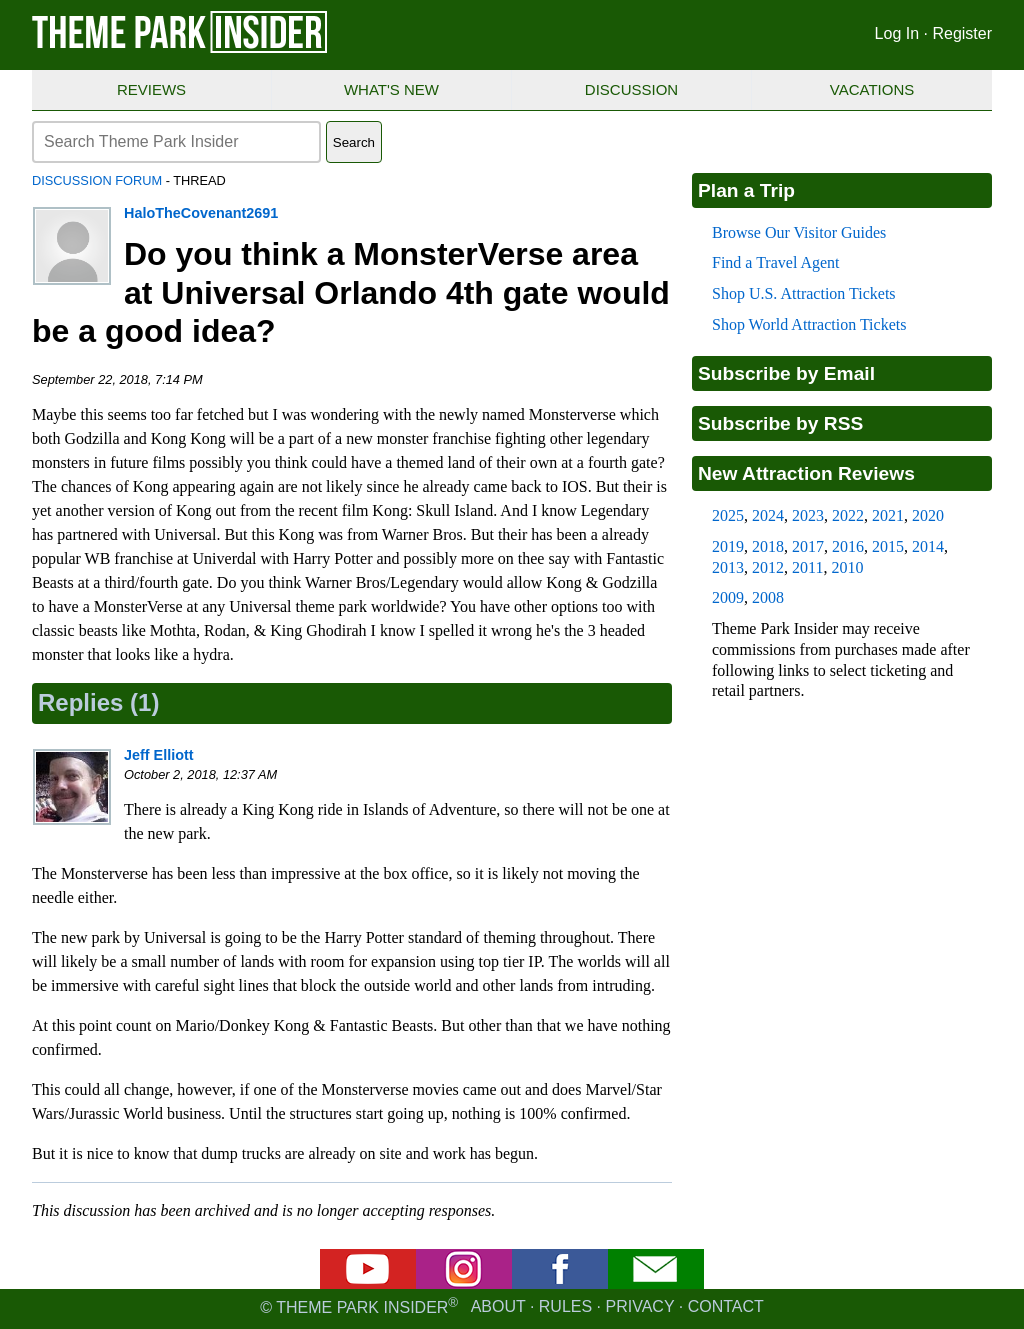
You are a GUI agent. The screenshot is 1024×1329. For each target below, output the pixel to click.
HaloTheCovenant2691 (201, 213)
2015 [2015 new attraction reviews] (888, 546)
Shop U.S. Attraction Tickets (804, 293)
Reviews (151, 89)
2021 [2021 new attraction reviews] (888, 515)
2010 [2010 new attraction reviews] (847, 567)
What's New (391, 89)
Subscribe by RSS (780, 423)
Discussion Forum (97, 180)
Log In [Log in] (897, 33)
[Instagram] (464, 1283)
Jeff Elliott (159, 755)
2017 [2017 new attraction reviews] (808, 546)
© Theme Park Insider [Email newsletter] (365, 1307)
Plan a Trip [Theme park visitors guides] (746, 190)
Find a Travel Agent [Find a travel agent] (776, 262)
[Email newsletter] (656, 1283)
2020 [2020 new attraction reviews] (928, 515)
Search (354, 142)
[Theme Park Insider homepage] (181, 48)
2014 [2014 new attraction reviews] (928, 546)
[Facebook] (560, 1283)
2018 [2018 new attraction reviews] (768, 546)
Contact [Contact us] (726, 1307)
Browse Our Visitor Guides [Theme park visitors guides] (799, 232)
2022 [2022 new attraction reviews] (848, 515)
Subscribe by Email (786, 373)
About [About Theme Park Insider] (498, 1307)
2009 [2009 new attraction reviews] (728, 597)
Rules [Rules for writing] (565, 1307)
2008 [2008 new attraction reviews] (768, 597)
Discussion (631, 89)
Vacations (872, 89)
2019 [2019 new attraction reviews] (728, 546)
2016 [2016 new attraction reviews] (848, 546)
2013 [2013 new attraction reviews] (728, 567)
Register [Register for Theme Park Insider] (962, 33)
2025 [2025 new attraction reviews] (728, 515)
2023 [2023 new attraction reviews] (808, 515)
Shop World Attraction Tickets (809, 324)
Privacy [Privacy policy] (640, 1307)
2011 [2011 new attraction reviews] (807, 567)
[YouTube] (368, 1283)
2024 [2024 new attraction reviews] (768, 515)
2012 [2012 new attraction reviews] (768, 567)
